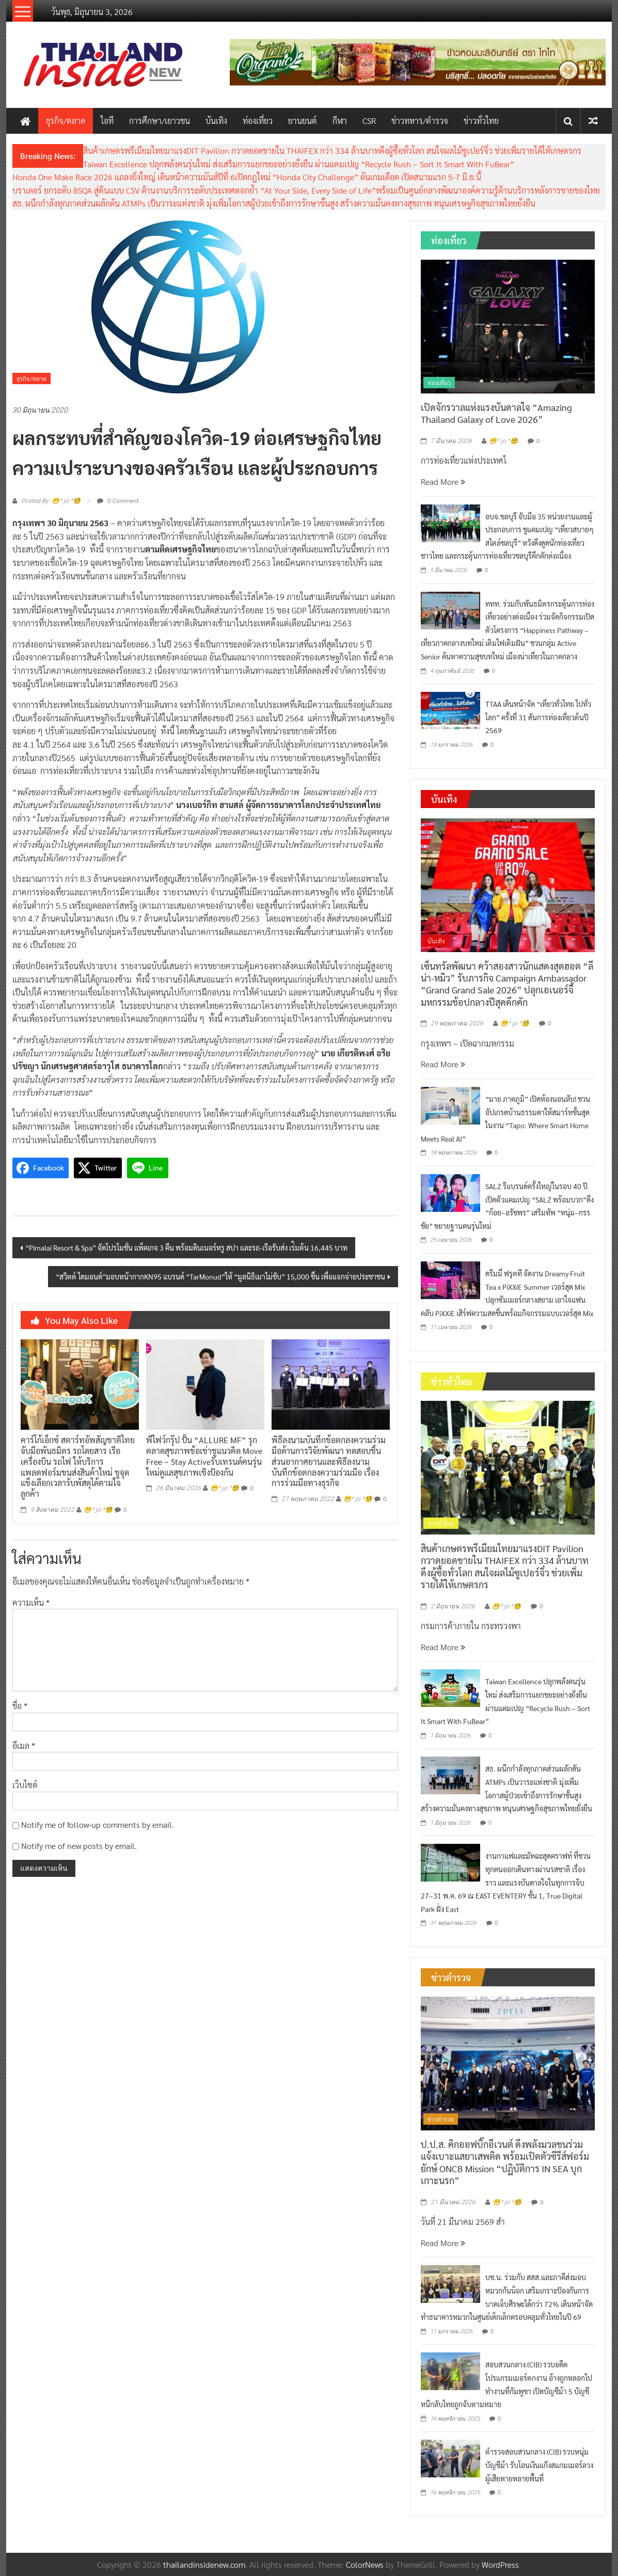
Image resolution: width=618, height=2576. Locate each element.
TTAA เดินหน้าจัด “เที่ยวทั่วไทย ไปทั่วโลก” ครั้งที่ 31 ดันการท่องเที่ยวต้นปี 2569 (538, 717)
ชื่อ (19, 1705)
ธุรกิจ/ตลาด (65, 120)
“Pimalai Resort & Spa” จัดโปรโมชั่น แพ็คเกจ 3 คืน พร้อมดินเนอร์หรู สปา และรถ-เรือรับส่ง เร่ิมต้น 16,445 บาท (186, 1247)
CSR (369, 120)
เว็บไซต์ (25, 1784)
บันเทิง (216, 120)
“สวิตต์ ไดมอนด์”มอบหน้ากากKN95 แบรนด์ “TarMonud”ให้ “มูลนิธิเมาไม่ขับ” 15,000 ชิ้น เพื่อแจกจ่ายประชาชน (220, 1276)
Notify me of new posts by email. (79, 1845)
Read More (443, 481)
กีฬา (339, 120)
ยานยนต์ (302, 120)
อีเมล (23, 1745)
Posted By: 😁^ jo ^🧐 (51, 500)
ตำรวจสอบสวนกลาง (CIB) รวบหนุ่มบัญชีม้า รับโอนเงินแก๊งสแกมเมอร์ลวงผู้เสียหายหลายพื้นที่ (539, 2465)
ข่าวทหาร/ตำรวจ (419, 120)
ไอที (107, 120)
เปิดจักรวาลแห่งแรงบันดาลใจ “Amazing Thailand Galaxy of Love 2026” (496, 413)
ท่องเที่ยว (258, 120)
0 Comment (118, 500)
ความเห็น (31, 1602)
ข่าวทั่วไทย (481, 120)
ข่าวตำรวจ (440, 2119)
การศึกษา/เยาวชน (159, 120)
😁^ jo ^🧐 (98, 1509)
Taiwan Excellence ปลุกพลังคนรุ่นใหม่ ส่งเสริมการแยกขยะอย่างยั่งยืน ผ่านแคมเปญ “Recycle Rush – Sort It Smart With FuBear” (298, 164)
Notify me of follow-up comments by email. (97, 1824)
